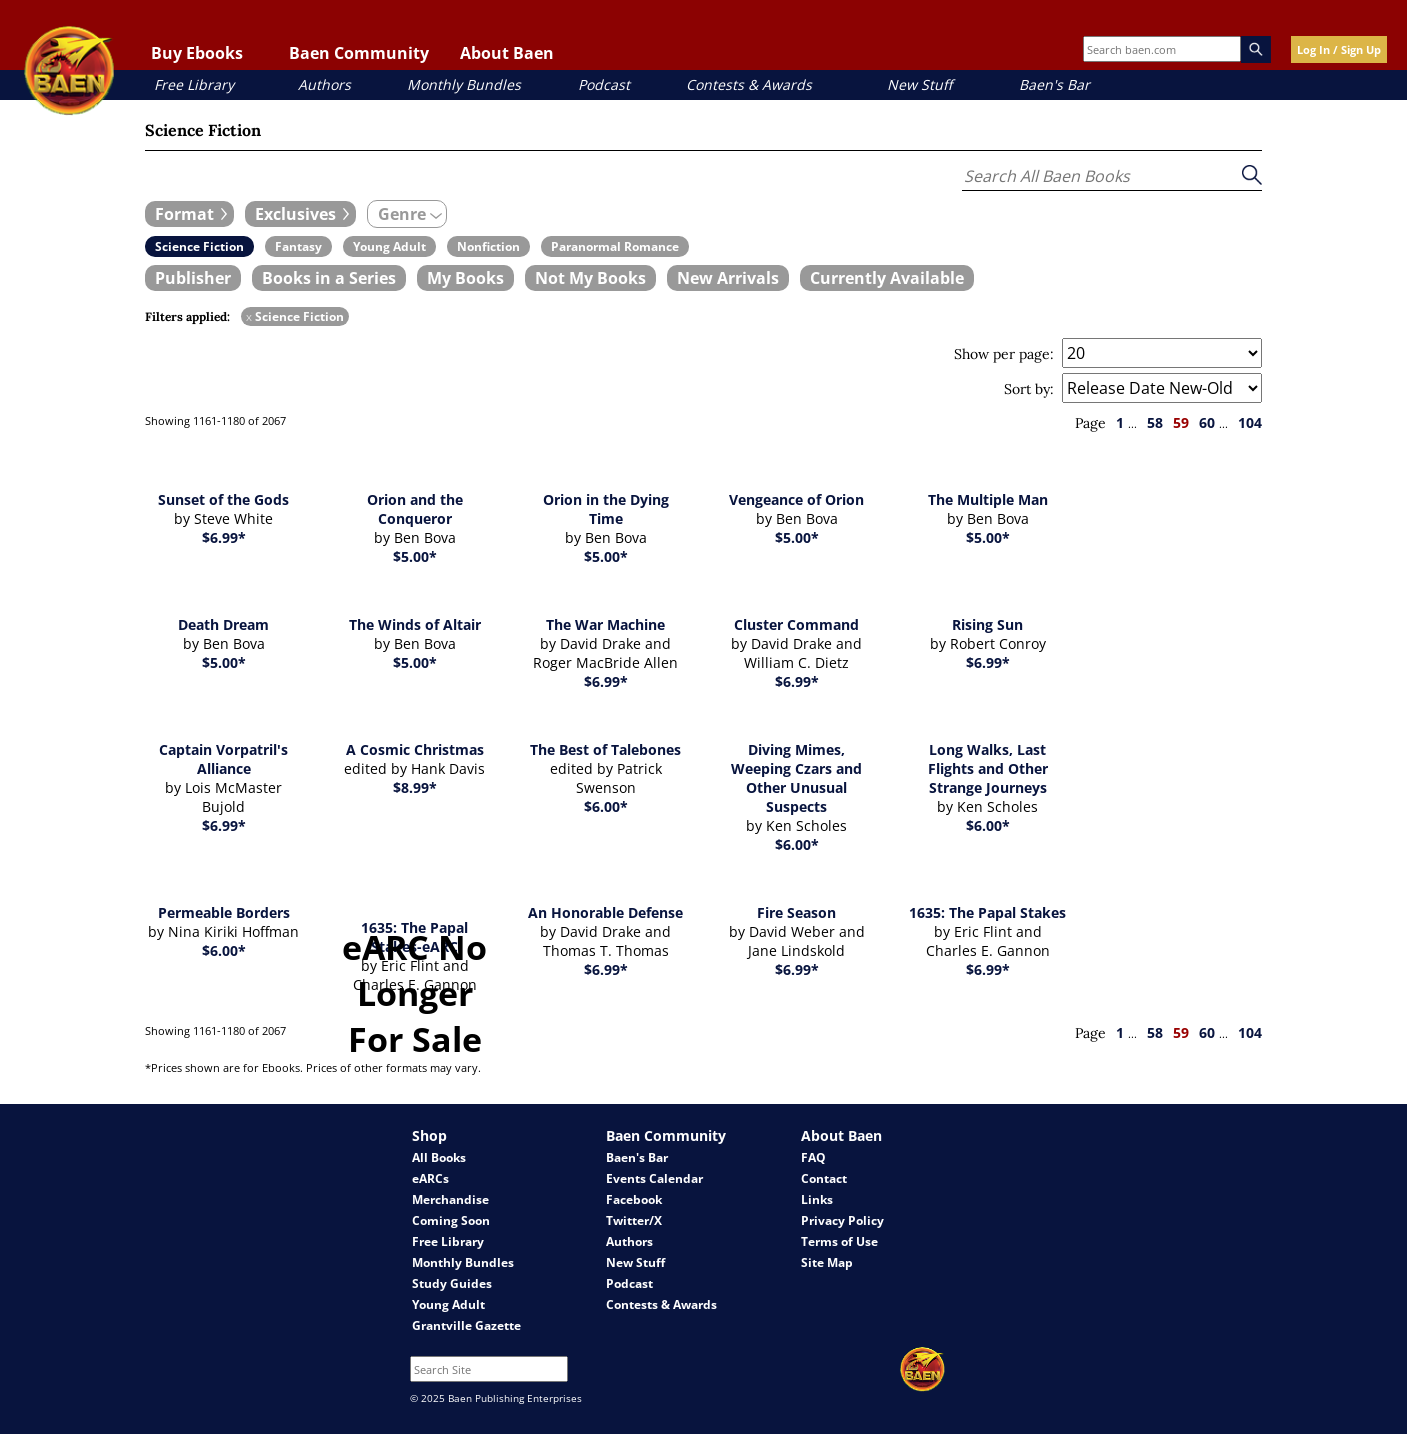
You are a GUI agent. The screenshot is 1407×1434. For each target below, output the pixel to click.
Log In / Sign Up (1339, 49)
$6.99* (224, 537)
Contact (824, 1178)
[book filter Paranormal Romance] (615, 246)
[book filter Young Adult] (389, 246)
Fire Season (796, 912)
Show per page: (1004, 354)
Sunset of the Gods (223, 499)
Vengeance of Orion (796, 499)
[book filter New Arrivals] (728, 278)
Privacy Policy (842, 1220)
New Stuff (919, 84)
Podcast (604, 84)
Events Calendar (654, 1178)
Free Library (194, 84)
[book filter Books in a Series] (329, 278)
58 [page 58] (1155, 422)
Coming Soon (451, 1220)
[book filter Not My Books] (590, 278)
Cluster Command (796, 624)
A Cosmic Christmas (415, 749)
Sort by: (1029, 389)
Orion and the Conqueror (415, 509)
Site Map (827, 1262)
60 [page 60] (1207, 422)
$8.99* (415, 787)
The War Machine (605, 624)
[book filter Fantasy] (298, 246)
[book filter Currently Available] (887, 278)
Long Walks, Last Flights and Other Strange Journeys (988, 768)
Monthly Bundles (464, 84)
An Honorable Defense (605, 912)
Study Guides (452, 1283)
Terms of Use (839, 1241)
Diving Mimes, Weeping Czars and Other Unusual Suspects (796, 778)
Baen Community (359, 53)
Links (817, 1199)
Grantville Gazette (466, 1325)
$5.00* (415, 556)
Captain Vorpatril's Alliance (223, 759)
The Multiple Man (988, 499)
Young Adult (448, 1304)
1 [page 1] (1120, 422)
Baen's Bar (1054, 84)
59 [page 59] (1181, 422)
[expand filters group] (189, 214)
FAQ (813, 1157)
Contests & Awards (749, 84)
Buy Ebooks (197, 53)
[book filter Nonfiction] (488, 246)
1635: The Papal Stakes (987, 912)
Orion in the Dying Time (606, 509)
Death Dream (223, 624)
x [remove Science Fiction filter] (249, 316)
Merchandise (450, 1199)
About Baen (507, 53)
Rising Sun (987, 624)
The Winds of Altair (415, 624)
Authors (324, 84)
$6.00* (606, 806)
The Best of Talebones (605, 749)
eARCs (430, 1178)
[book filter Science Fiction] (199, 246)
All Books (439, 1157)
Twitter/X (634, 1220)
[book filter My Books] (465, 278)
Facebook (634, 1199)
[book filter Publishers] (193, 278)
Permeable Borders (224, 912)
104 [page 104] (1250, 422)
